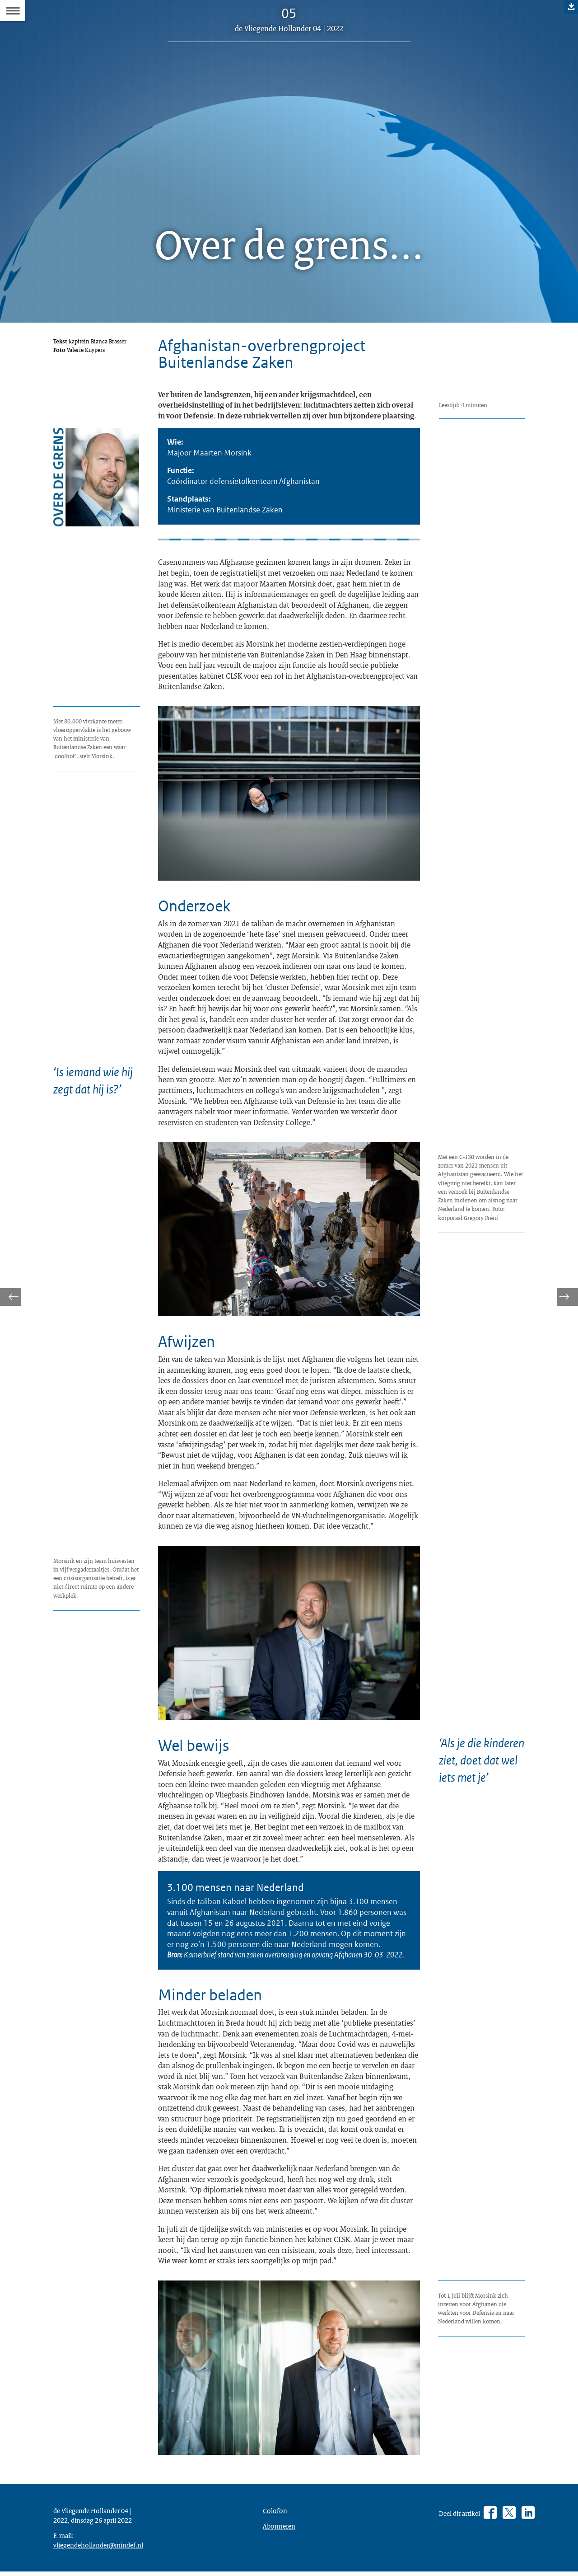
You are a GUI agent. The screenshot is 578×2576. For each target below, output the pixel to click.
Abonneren (279, 2530)
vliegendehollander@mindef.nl (98, 2548)
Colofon (275, 2514)
